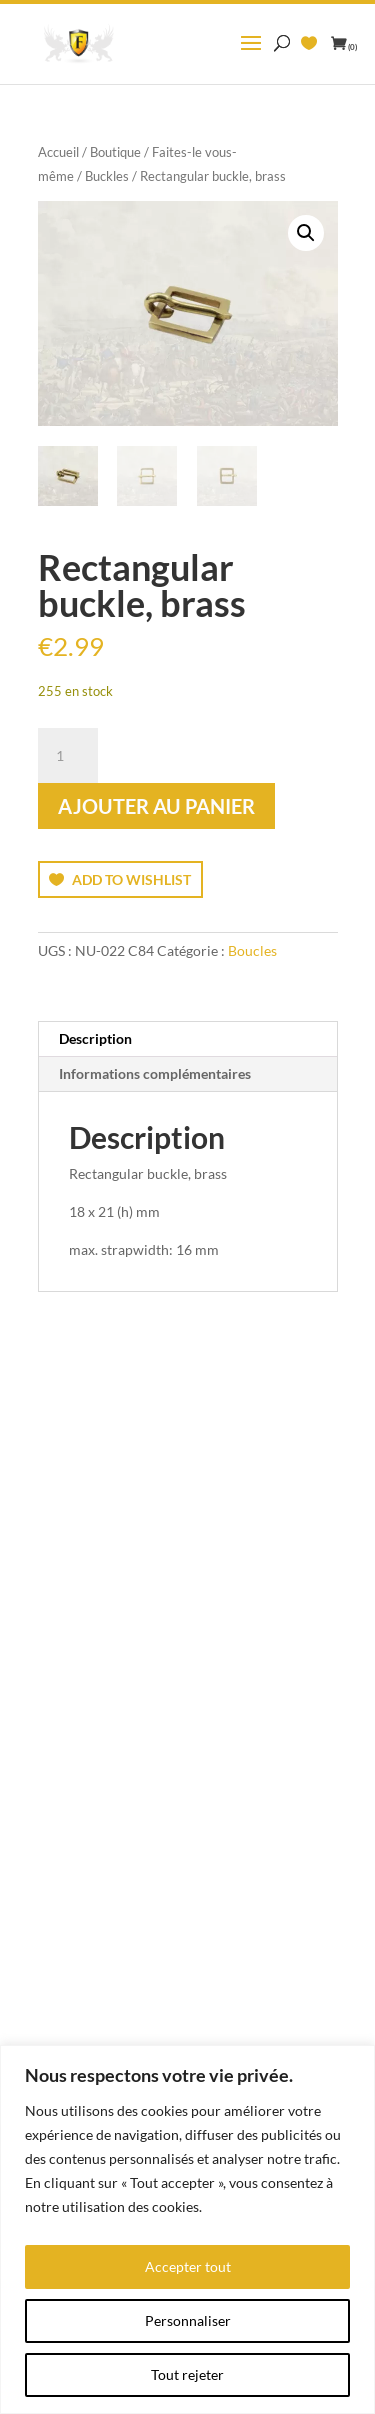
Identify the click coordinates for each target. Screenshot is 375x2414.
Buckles (107, 176)
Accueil (58, 152)
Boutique (115, 152)
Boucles (252, 950)
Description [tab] (95, 1038)
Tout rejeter (187, 2374)
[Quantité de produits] (68, 756)
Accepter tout (188, 2266)
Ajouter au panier (156, 806)
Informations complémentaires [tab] (155, 1073)
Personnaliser (188, 2320)
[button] (306, 233)
